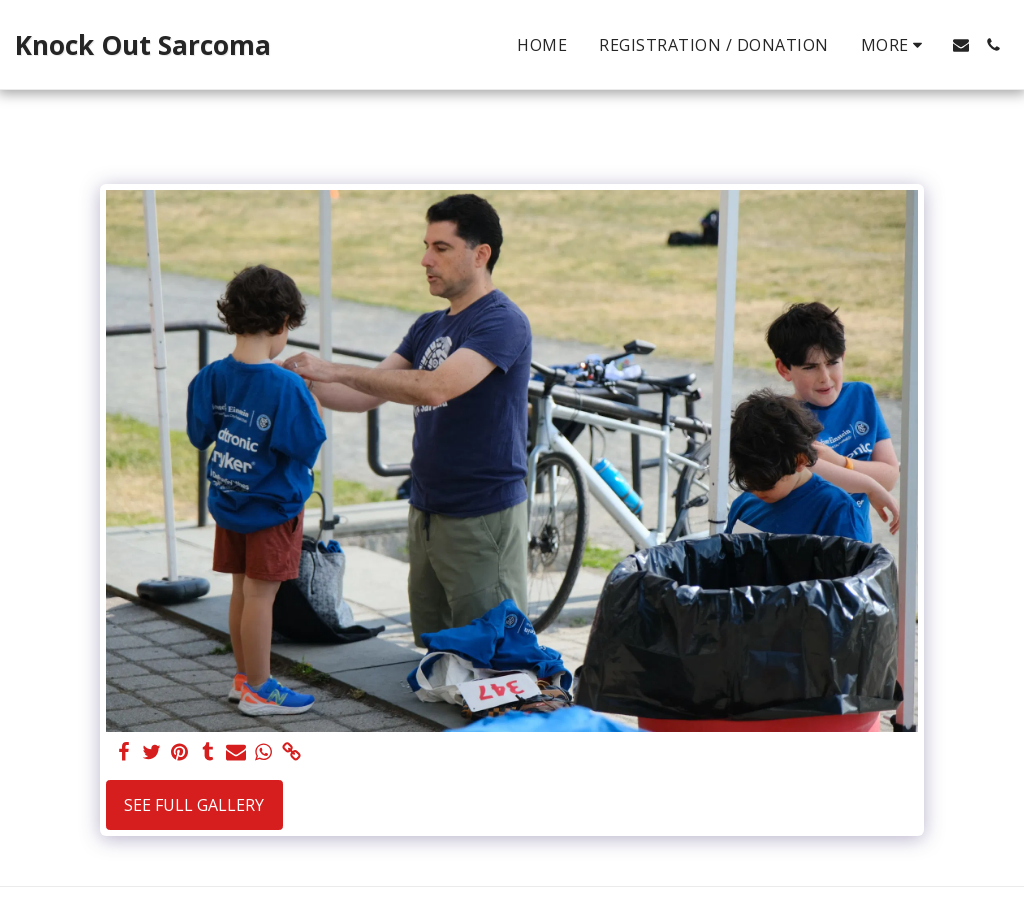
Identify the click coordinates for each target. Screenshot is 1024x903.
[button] (961, 45)
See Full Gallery (194, 805)
